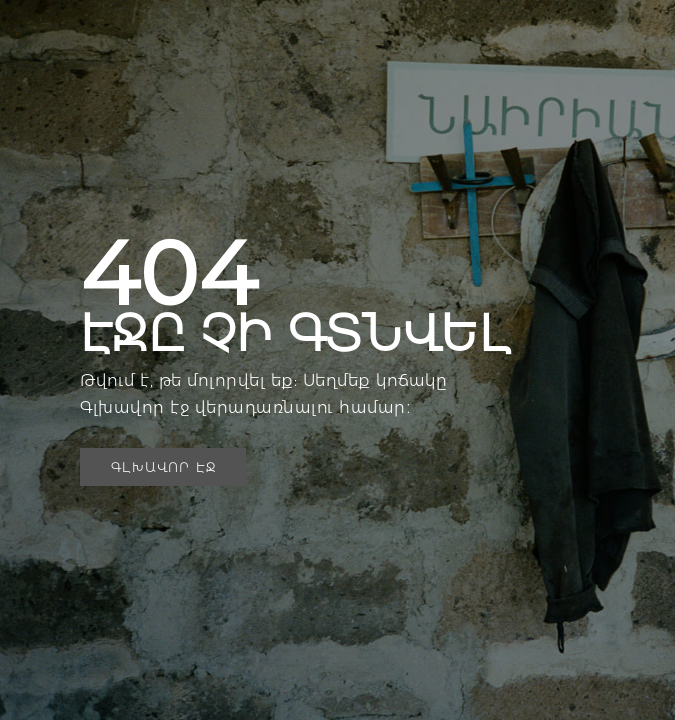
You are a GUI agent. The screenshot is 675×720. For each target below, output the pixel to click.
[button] (163, 467)
